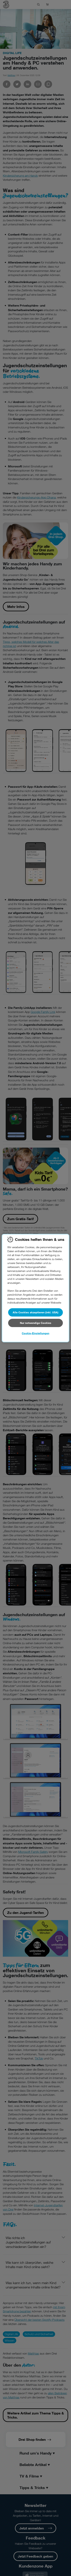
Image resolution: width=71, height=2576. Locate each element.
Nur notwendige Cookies (35, 1322)
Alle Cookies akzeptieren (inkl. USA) (35, 1312)
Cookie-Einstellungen (35, 1333)
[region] (35, 1288)
